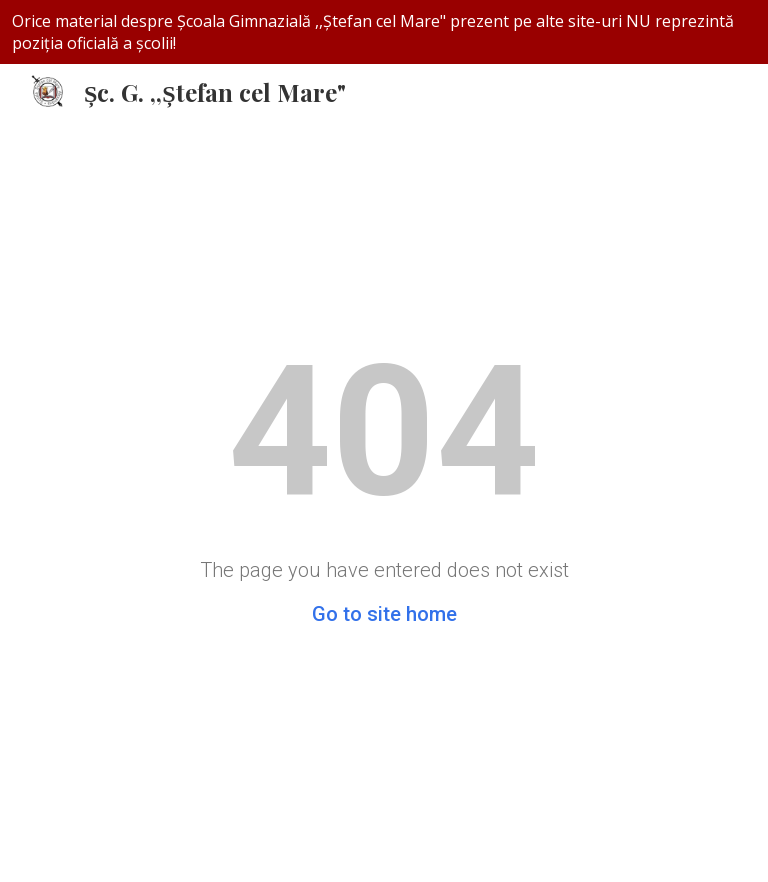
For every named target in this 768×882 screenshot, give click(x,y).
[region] (384, 32)
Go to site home (384, 614)
